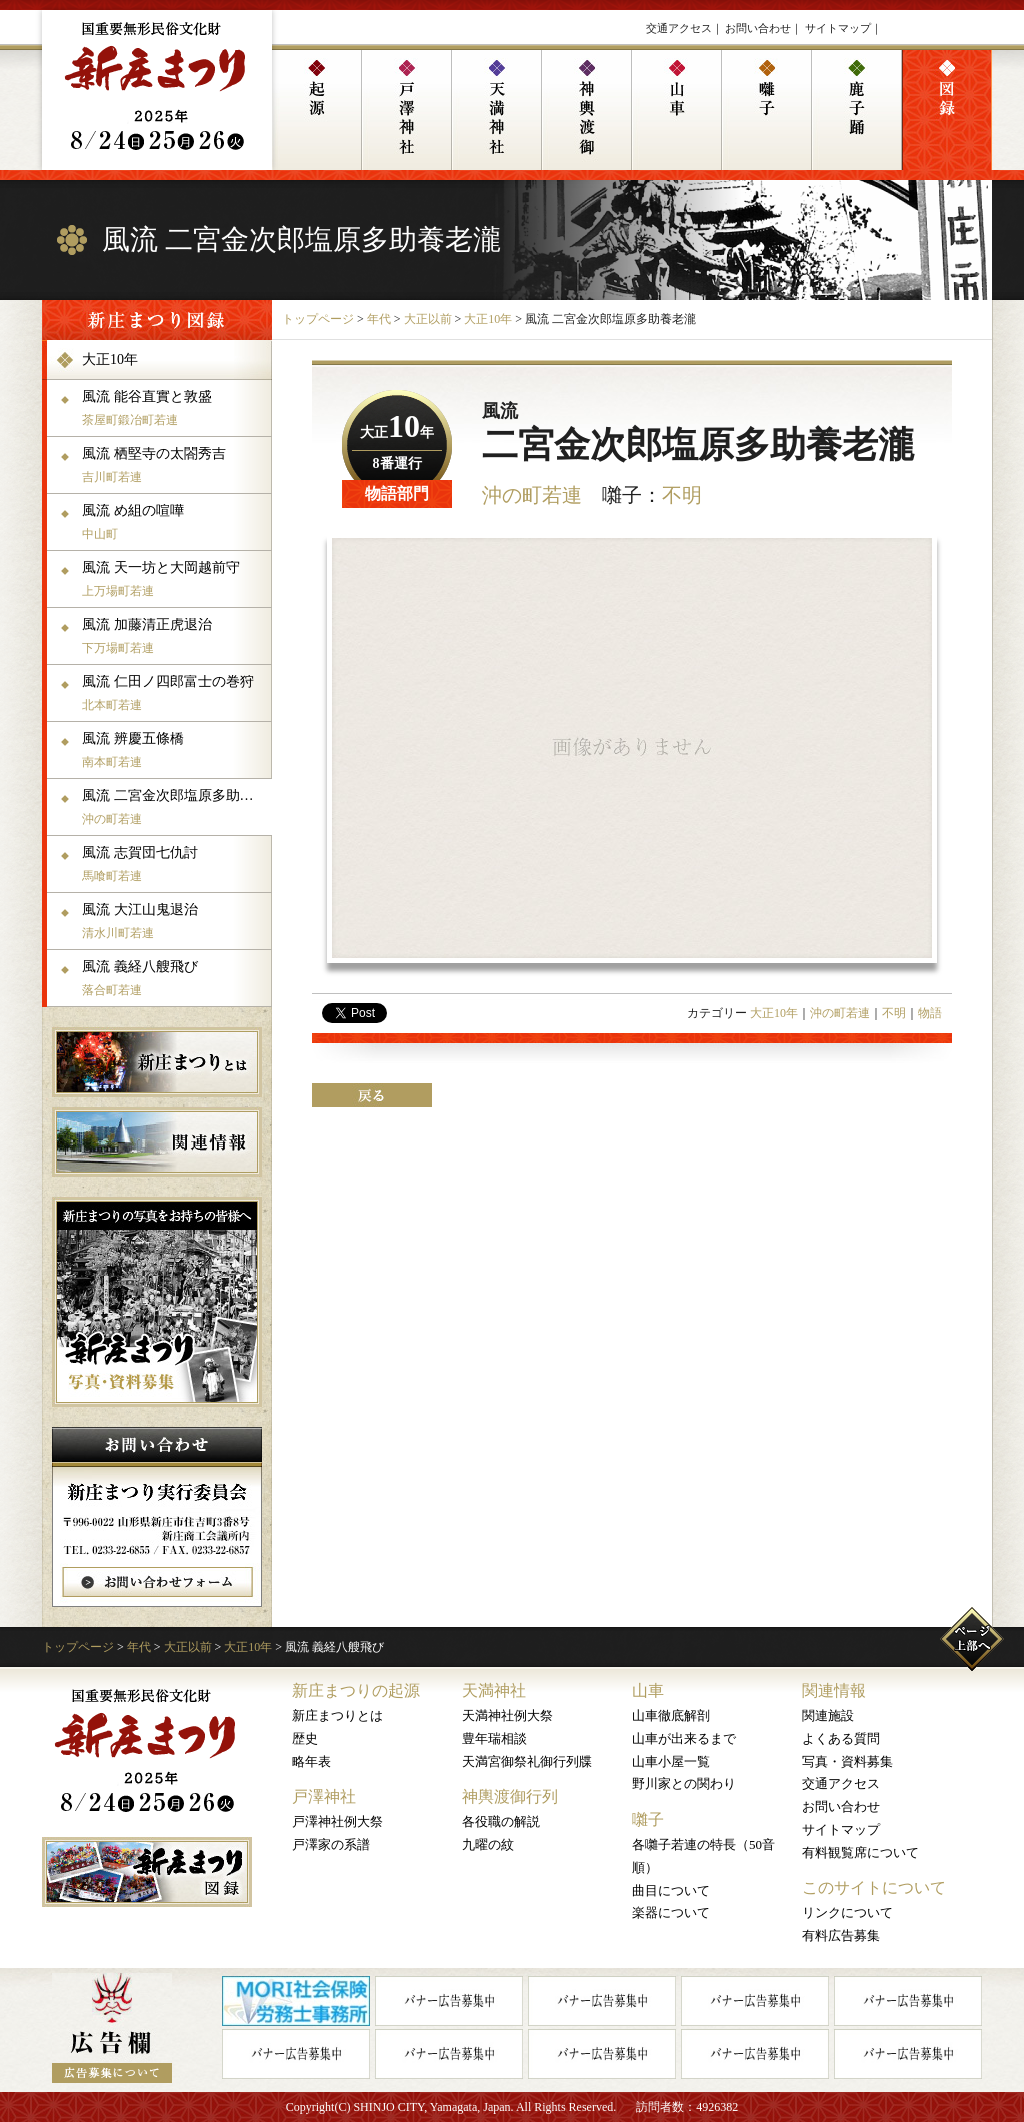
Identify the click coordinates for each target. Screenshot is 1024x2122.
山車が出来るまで (684, 1738)
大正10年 (488, 319)
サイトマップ (838, 28)
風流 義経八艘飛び (174, 978)
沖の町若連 (532, 495)
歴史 (305, 1738)
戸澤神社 (324, 1796)
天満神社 (494, 1690)
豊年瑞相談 (494, 1738)
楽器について (671, 1912)
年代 (379, 319)
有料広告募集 (841, 1935)
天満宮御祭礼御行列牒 (527, 1761)
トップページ (318, 319)
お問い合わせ (758, 28)
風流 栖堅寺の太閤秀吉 (174, 465)
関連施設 (828, 1715)
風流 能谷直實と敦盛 (174, 408)
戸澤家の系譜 (331, 1844)
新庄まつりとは (337, 1715)
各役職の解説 (501, 1821)
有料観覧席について (860, 1852)
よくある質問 (841, 1738)
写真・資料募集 (847, 1761)
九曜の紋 (488, 1844)
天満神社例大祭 (507, 1715)
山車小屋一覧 (671, 1761)
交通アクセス (679, 28)
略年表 (311, 1761)
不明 (682, 495)
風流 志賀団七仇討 (174, 864)
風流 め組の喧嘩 (174, 522)
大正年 (397, 432)
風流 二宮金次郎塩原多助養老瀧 (174, 807)
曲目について (671, 1890)
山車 (648, 1690)
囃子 (648, 1819)
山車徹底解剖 (671, 1715)
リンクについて (847, 1912)
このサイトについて (874, 1887)
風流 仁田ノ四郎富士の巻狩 (174, 693)
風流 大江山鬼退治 (174, 921)
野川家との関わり (684, 1783)
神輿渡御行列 (510, 1796)
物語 (930, 1013)
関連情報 (834, 1690)
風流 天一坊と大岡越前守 (174, 579)
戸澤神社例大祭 (337, 1821)
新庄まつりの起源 (356, 1690)
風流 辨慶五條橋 (174, 750)
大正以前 (428, 319)
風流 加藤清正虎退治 (174, 636)
